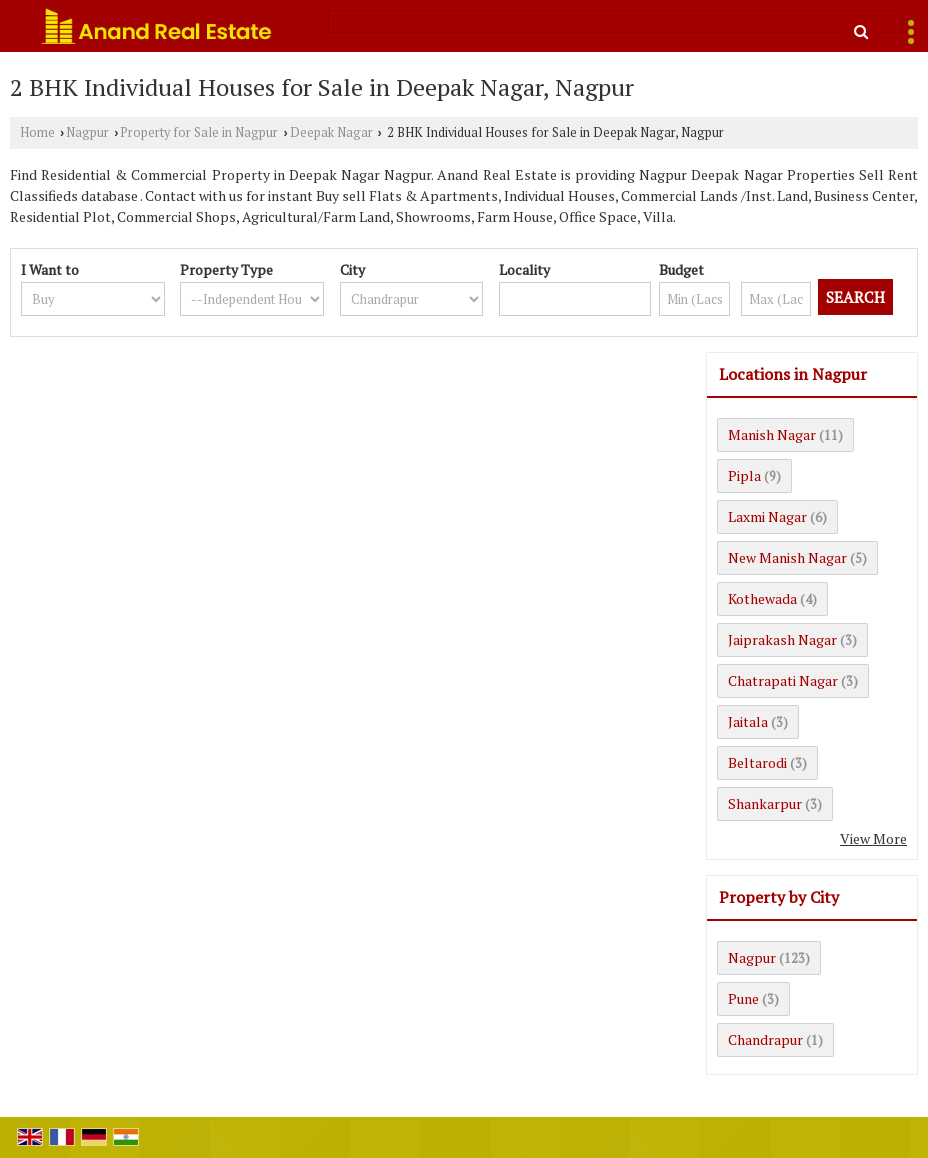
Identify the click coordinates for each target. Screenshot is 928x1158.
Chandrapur (765, 1039)
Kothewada (762, 598)
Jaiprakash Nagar (782, 639)
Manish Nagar (772, 434)
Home (37, 132)
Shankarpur (765, 803)
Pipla (744, 475)
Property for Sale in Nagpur (199, 132)
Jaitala (748, 721)
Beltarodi (757, 762)
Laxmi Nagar (767, 516)
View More (873, 838)
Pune (743, 998)
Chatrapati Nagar (783, 680)
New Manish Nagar (787, 557)
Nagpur (87, 132)
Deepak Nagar (331, 132)
